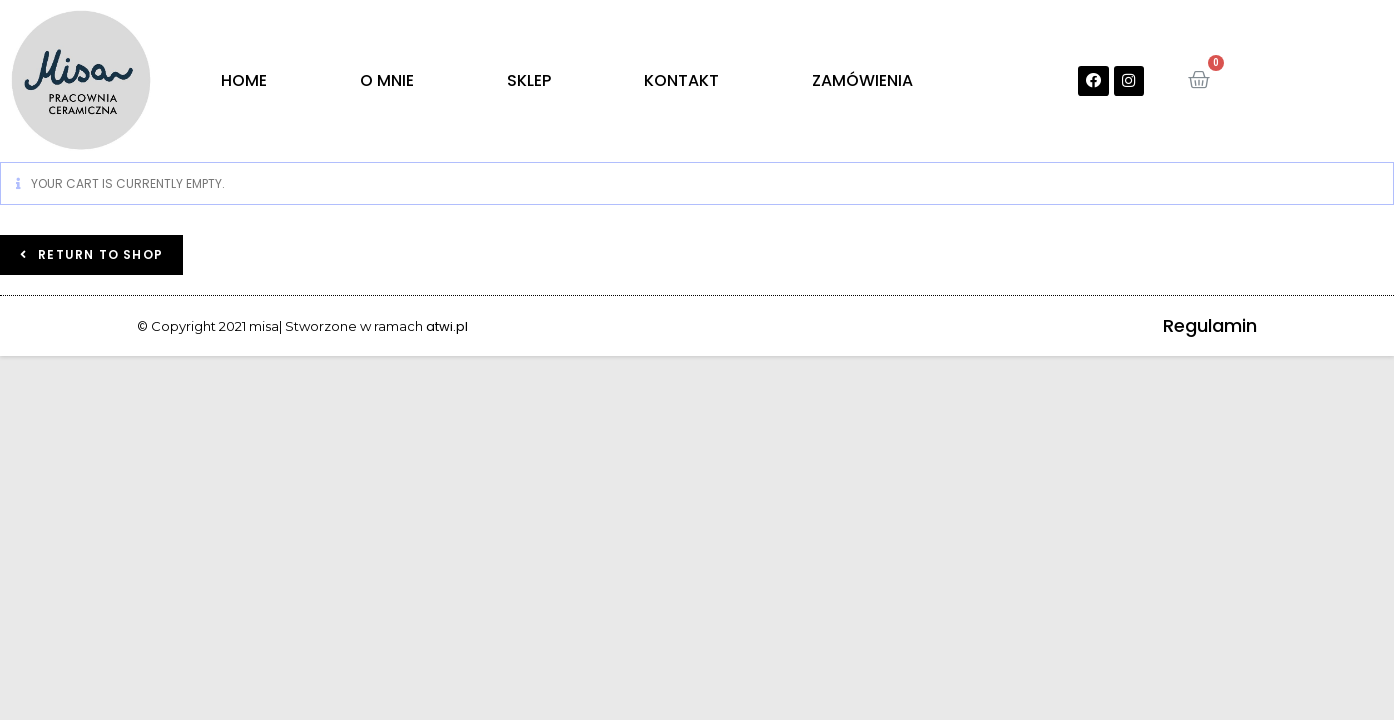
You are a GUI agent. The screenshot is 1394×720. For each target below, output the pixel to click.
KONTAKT (681, 80)
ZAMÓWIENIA (862, 80)
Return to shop (98, 254)
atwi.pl (447, 326)
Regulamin (1210, 325)
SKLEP (529, 80)
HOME (244, 80)
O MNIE (387, 80)
